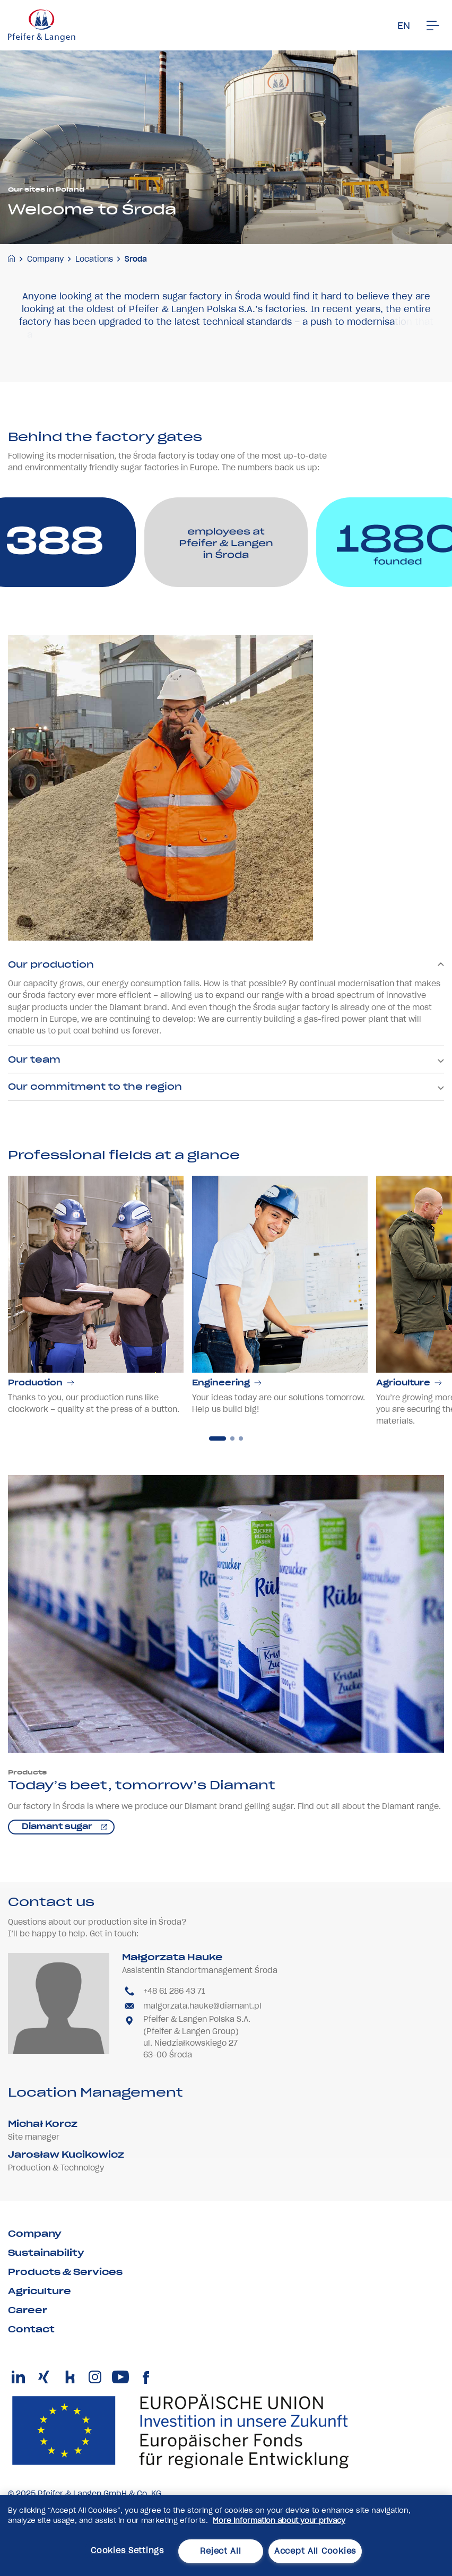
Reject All (220, 2551)
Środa (136, 259)
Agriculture (39, 2291)
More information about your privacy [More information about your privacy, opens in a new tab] (279, 2520)
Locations (94, 259)
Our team (226, 1088)
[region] (226, 2535)
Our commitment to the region (226, 1115)
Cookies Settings (127, 2550)
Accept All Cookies (315, 2551)
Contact (31, 2329)
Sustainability (46, 2252)
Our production (226, 993)
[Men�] (433, 25)
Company (45, 259)
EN (403, 26)
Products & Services (65, 2272)
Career (27, 2310)
